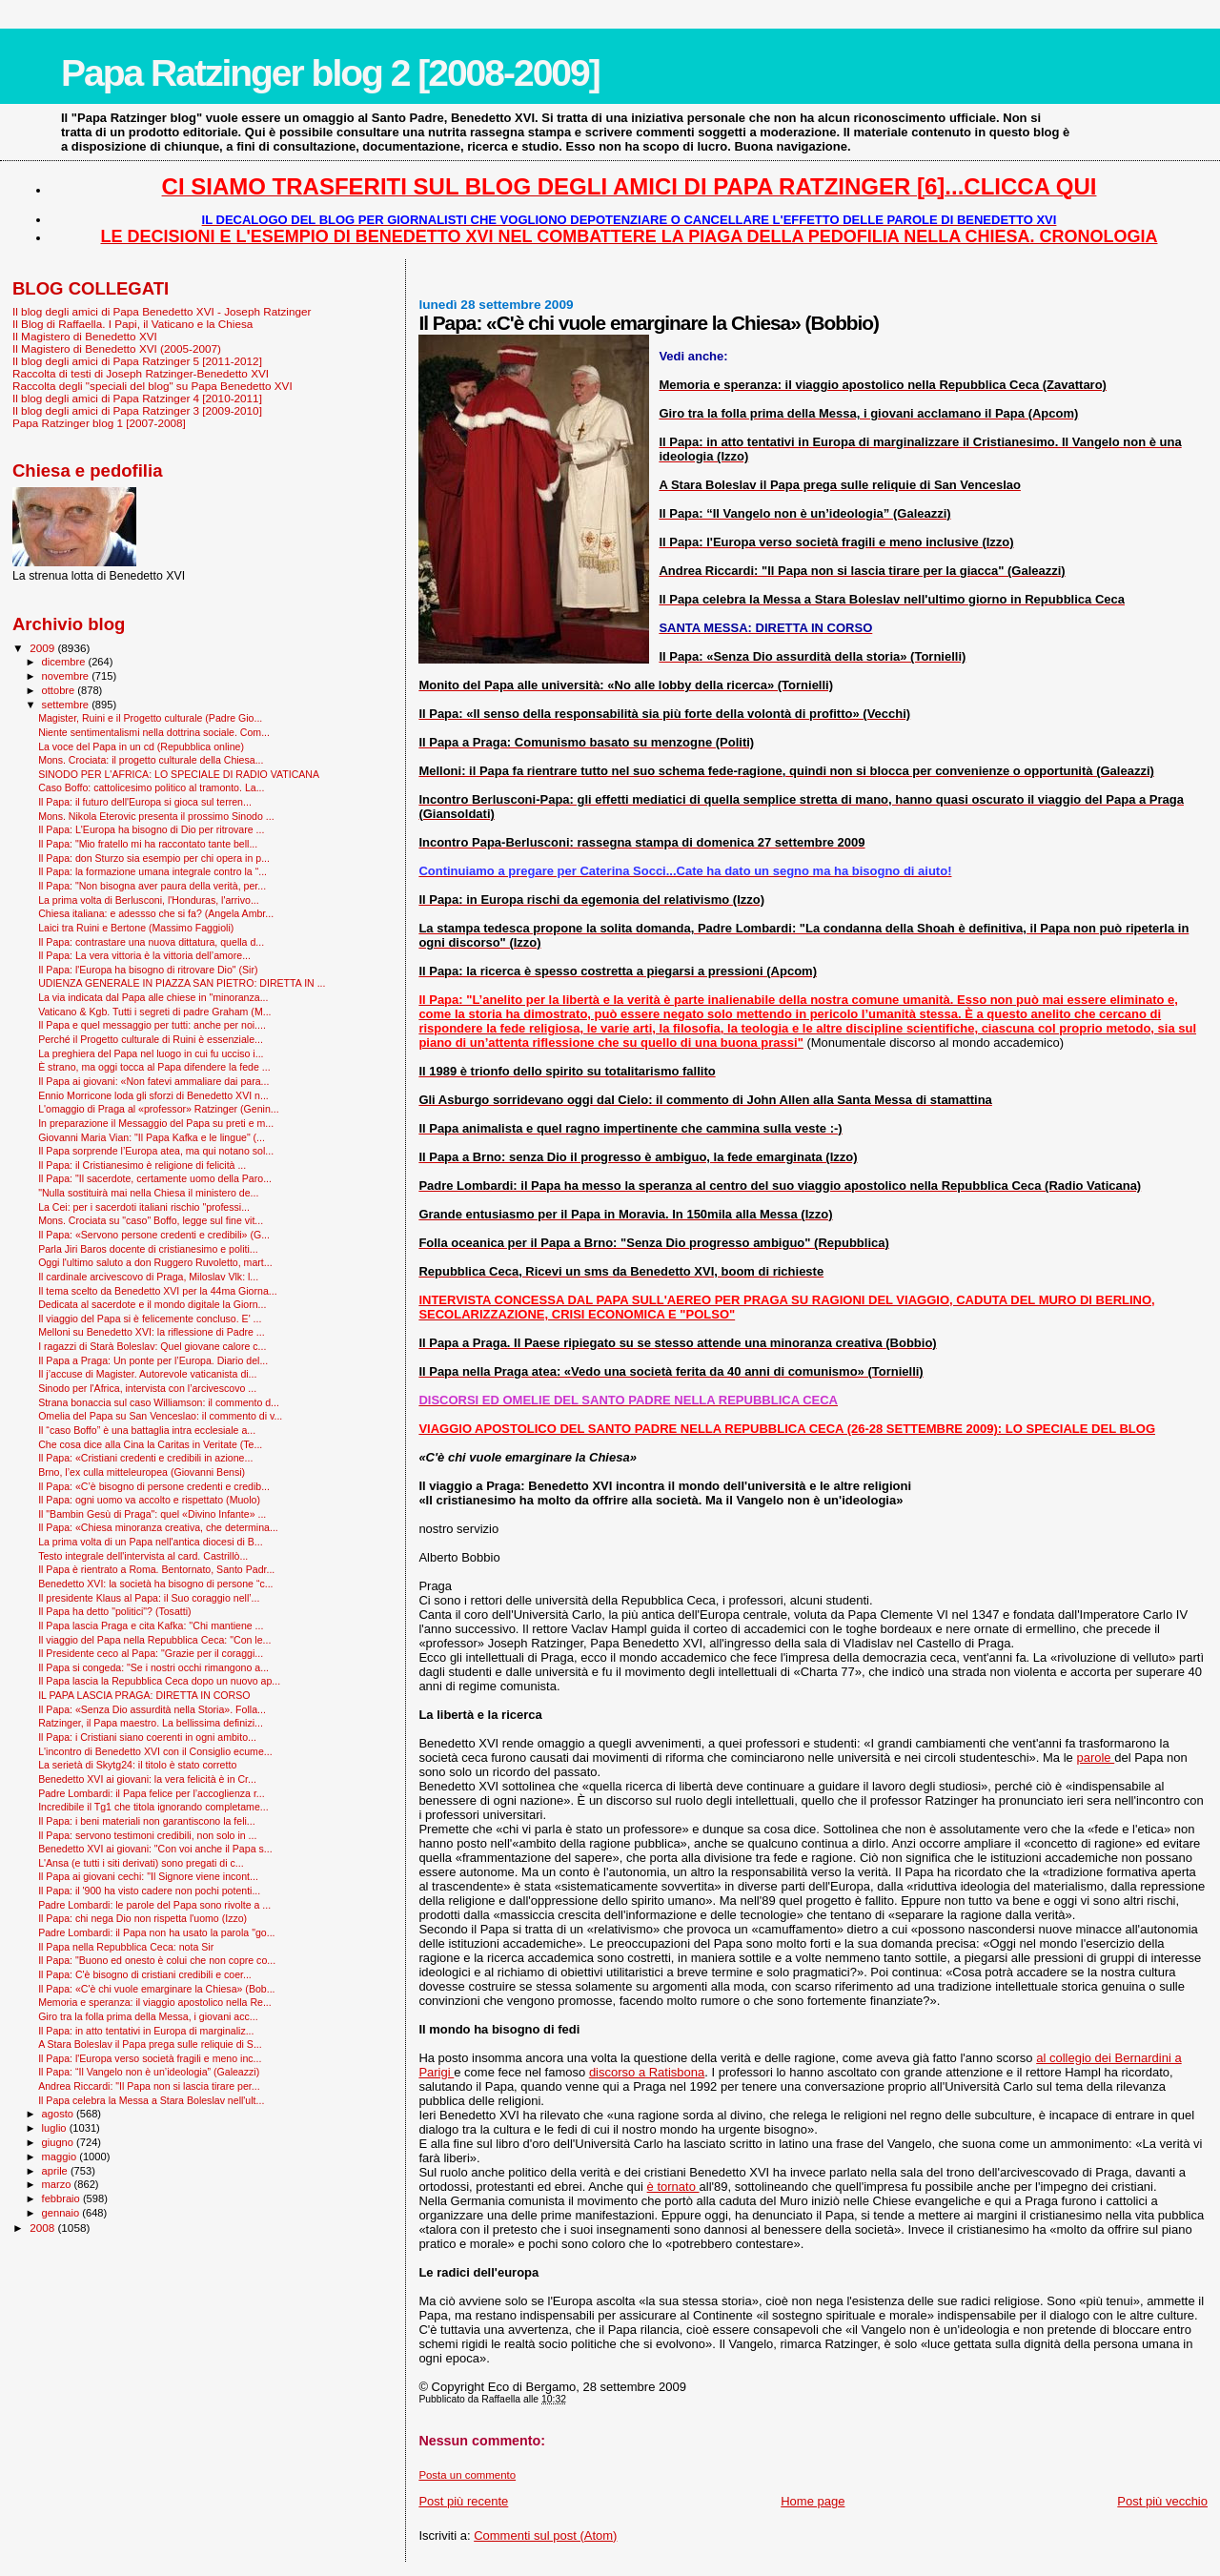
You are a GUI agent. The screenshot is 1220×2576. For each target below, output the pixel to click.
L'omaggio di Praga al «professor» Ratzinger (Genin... (158, 1108)
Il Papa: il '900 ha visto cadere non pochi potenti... (149, 1890)
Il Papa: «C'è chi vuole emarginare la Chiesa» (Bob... (156, 1988)
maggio (61, 2156)
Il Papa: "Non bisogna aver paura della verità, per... (152, 885)
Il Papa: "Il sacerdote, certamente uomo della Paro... (155, 1178)
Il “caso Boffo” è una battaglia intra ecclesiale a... (146, 1430)
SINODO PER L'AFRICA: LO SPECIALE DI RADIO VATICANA (178, 774)
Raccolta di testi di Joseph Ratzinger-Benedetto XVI (140, 373)
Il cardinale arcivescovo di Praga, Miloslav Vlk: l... (148, 1276)
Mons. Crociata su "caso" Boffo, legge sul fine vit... (150, 1220)
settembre (67, 704)
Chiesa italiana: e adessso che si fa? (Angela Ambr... (156, 913)
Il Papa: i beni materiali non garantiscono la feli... (146, 1821)
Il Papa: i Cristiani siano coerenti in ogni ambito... (147, 1737)
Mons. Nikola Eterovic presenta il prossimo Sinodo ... (156, 816)
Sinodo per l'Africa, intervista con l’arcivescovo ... (147, 1388)
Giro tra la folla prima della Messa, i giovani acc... (147, 2016)
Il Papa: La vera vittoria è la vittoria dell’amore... (144, 955)
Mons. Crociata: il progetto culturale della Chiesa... (150, 760)
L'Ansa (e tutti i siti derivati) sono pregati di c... (140, 1863)
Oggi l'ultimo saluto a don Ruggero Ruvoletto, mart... (155, 1262)
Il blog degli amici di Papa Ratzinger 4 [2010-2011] (137, 398)
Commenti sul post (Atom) (545, 2535)
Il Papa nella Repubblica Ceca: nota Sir (126, 1946)
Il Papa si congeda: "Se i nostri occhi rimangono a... (153, 1667)
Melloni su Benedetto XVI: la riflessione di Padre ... (151, 1332)
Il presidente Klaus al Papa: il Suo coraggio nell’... (148, 1598)
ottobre (60, 690)
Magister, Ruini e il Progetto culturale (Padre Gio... (150, 718)
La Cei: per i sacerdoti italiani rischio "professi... (144, 1207)
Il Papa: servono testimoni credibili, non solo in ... (147, 1835)
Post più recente (463, 2501)
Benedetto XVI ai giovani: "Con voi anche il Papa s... (155, 1848)
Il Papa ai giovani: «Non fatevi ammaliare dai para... (153, 1081)
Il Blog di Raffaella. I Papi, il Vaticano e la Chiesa (132, 323)
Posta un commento (467, 2475)
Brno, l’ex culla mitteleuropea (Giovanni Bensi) (141, 1472)
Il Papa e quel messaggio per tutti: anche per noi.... (152, 1025)
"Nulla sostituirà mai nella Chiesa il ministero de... (148, 1192)
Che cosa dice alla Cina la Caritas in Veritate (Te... (150, 1444)
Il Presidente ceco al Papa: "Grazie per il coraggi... (150, 1653)
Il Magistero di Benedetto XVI (84, 336)
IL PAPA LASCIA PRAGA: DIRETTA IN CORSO (144, 1695)
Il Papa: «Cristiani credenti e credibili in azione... (145, 1457)
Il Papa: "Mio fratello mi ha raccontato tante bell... (147, 843)
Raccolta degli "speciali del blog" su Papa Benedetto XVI (152, 385)
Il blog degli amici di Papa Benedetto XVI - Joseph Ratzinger (161, 311)
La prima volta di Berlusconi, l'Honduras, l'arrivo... (148, 900)
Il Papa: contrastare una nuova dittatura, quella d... (151, 942)
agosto (59, 2113)
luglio (56, 2128)
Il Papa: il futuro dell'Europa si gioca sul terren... (145, 802)
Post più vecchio (1162, 2501)
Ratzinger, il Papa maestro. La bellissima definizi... (150, 1722)
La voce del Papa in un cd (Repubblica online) (141, 746)
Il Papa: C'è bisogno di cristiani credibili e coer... (145, 1974)
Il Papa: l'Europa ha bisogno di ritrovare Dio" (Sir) (147, 969)
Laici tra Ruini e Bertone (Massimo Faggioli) (136, 927)
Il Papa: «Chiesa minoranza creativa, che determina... (158, 1527)
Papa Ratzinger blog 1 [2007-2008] (99, 423)
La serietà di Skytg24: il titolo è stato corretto (137, 1764)
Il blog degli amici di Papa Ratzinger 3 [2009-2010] (137, 410)
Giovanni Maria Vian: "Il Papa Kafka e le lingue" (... (151, 1137)
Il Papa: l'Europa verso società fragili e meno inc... (149, 2058)
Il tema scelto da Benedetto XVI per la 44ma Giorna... (157, 1291)
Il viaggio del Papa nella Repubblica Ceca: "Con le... (154, 1640)
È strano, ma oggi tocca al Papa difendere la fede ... (154, 1067)
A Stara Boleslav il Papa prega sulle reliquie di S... (150, 2044)
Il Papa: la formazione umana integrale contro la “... (152, 871)
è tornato (673, 2186)
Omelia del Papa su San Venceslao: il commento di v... (160, 1415)
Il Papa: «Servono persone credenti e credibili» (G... (154, 1234)
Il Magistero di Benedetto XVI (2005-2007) (116, 348)
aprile (56, 2171)
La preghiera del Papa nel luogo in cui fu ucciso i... (150, 1053)
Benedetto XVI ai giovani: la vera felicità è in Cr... (147, 1779)
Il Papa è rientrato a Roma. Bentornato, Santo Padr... (156, 1569)
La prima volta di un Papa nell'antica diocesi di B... (150, 1541)
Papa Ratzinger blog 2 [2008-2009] (330, 72)
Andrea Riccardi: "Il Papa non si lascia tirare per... (148, 2086)
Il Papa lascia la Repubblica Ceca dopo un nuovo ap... (159, 1681)
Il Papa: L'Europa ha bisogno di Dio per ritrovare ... (151, 829)
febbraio (62, 2198)
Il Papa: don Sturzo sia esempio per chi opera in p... (154, 858)
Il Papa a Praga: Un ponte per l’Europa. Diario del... (153, 1360)
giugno (59, 2142)
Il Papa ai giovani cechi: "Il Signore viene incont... (148, 1876)
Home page (812, 2501)
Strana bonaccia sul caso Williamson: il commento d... (158, 1402)
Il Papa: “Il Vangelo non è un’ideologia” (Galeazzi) (148, 2071)
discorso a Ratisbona (646, 2072)
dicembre (65, 661)
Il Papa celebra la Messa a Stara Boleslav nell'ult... (151, 2100)
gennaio (62, 2212)
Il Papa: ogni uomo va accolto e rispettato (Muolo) (149, 1499)
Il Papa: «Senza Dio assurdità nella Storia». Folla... (152, 1709)
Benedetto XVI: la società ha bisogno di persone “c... (155, 1583)
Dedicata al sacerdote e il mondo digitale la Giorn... (152, 1304)
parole (1095, 1757)
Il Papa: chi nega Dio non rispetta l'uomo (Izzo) (142, 1918)
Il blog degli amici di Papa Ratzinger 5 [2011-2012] (137, 361)
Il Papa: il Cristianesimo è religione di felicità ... (142, 1165)
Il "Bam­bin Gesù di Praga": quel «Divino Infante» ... (152, 1514)
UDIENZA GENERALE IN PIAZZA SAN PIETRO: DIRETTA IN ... (181, 983)
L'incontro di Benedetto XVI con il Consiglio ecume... (155, 1751)
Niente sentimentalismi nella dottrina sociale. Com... (154, 732)
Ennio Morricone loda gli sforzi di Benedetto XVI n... (153, 1095)
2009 (43, 648)
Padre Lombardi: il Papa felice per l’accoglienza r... (151, 1793)
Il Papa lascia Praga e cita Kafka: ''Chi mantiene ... (150, 1625)
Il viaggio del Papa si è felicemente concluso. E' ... (149, 1318)
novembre (67, 676)
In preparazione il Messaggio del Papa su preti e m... (156, 1123)
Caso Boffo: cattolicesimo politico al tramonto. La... (151, 787)
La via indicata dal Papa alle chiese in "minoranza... (153, 997)
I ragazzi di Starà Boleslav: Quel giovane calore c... (152, 1346)
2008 (43, 2227)
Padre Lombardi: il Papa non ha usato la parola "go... (156, 1932)
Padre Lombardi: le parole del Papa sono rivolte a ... (154, 1905)
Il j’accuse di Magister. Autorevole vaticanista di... (147, 1374)
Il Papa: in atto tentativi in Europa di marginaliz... (146, 2030)
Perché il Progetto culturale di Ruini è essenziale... (150, 1039)
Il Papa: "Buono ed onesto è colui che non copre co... (156, 1960)
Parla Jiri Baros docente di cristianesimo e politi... (147, 1249)
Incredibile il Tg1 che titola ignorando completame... (153, 1806)
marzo (58, 2184)
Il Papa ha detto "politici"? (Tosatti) (114, 1611)
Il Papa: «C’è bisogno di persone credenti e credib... (154, 1486)
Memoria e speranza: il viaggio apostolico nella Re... (155, 2002)
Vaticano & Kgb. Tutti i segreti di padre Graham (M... (154, 1011)
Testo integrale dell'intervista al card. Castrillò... (143, 1556)
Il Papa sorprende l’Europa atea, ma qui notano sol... (156, 1150)
